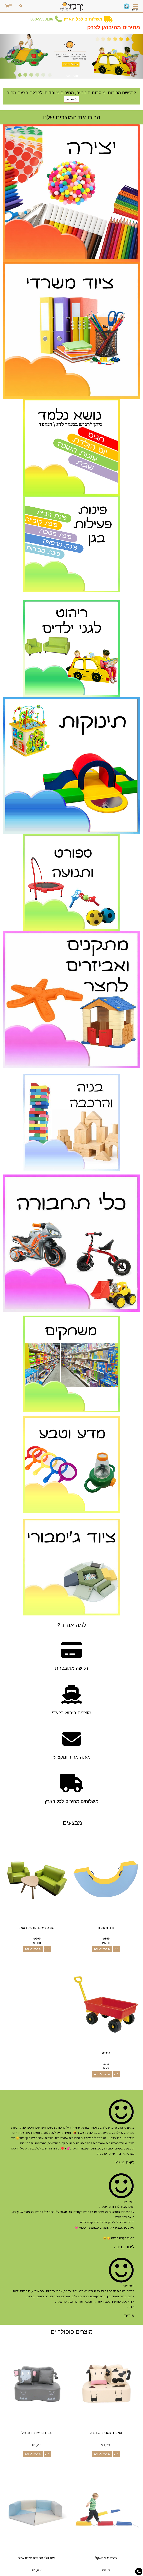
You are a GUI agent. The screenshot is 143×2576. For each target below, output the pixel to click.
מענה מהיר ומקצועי (72, 1757)
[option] (71, 56)
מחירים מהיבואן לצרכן (113, 27)
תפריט (135, 10)
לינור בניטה (124, 2247)
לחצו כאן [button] (72, 99)
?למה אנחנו (71, 1625)
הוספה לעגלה (102, 1949)
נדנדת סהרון (106, 1927)
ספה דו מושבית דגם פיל (36, 2433)
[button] (10, 56)
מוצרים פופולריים (72, 2331)
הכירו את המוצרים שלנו (71, 117)
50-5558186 (43, 19)
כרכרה (106, 2053)
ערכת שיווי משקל (106, 2558)
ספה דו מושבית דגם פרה (106, 2433)
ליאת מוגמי (124, 2162)
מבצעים (71, 1823)
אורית (129, 2315)
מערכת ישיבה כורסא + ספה (37, 1927)
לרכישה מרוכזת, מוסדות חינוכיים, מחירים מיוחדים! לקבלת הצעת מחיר (71, 92)
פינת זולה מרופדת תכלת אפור (37, 2558)
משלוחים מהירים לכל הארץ (71, 1801)
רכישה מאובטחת (71, 1668)
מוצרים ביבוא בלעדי (71, 1712)
